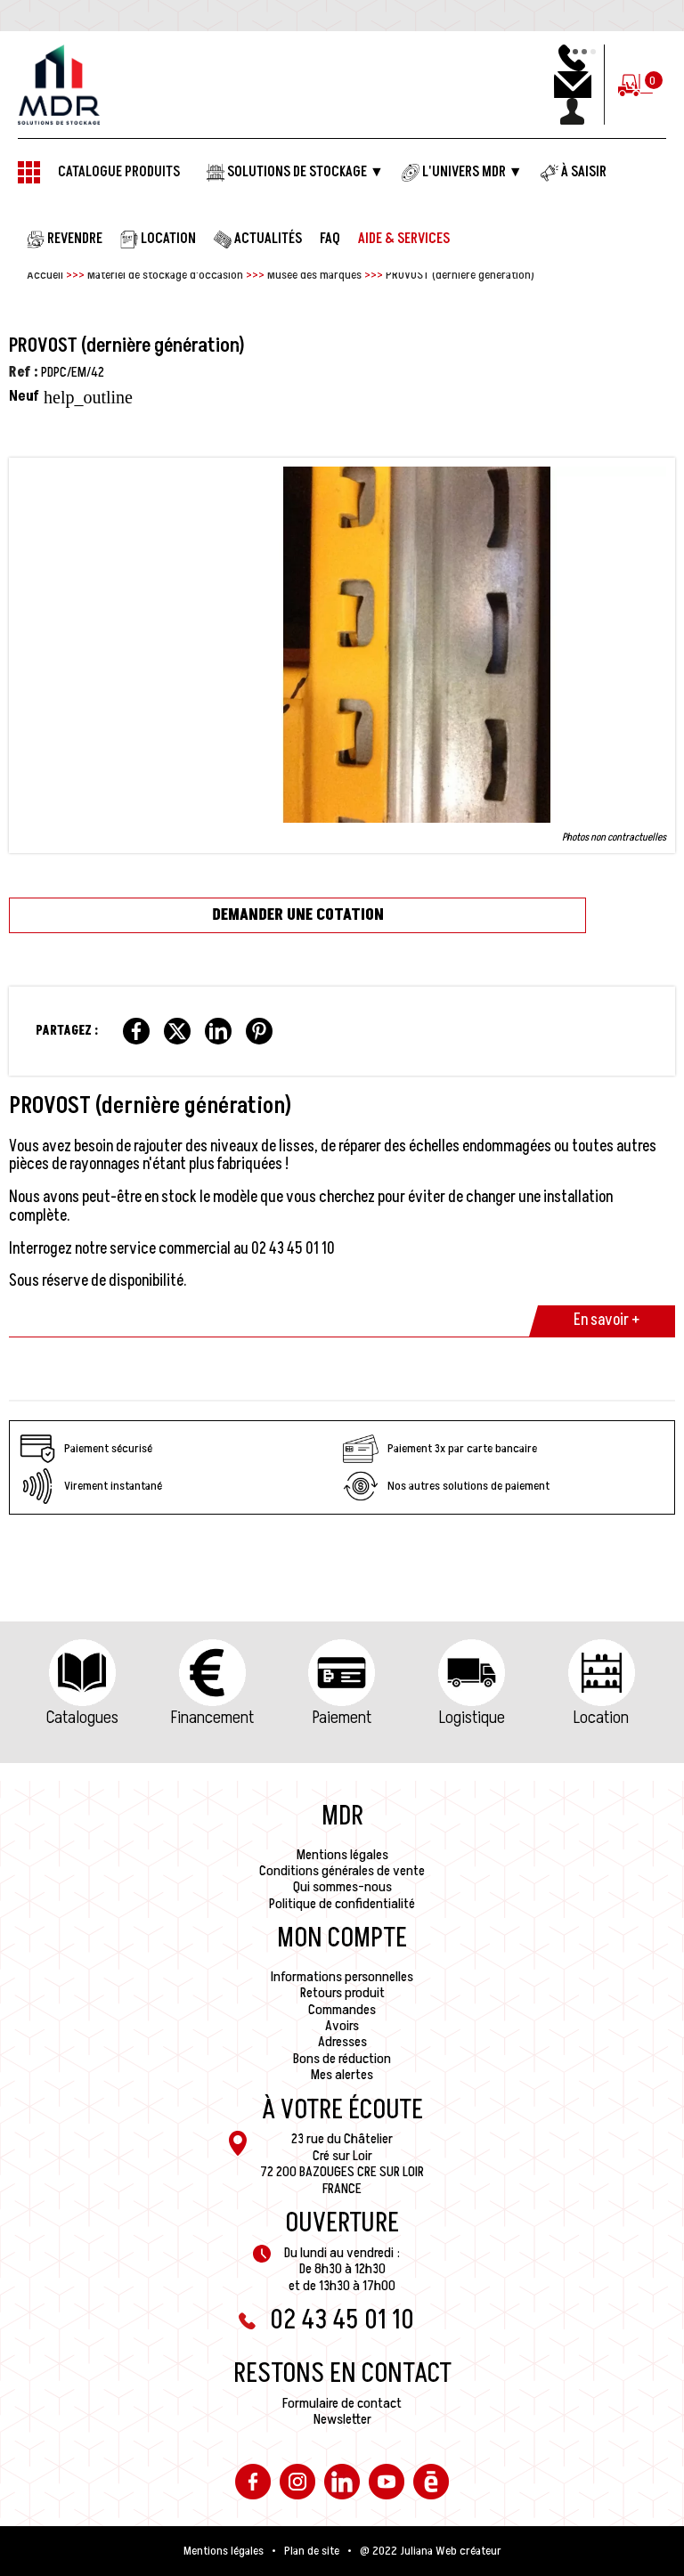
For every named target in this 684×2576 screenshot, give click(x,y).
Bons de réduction (342, 2058)
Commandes (342, 2009)
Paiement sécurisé (86, 1449)
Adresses (342, 2042)
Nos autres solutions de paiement (446, 1486)
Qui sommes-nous (342, 1887)
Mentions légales (342, 1855)
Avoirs (342, 2026)
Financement (212, 1717)
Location (601, 1717)
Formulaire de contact (342, 2403)
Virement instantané (91, 1486)
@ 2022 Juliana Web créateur (430, 2551)
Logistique (472, 1717)
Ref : (23, 372)
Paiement (342, 1717)
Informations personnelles (342, 1977)
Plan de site (311, 2551)
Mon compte (342, 1938)
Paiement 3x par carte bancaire (440, 1449)
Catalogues (82, 1717)
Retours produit (342, 1993)
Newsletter (342, 2419)
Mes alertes (342, 2074)
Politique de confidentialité (342, 1904)
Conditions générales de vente (342, 1871)
